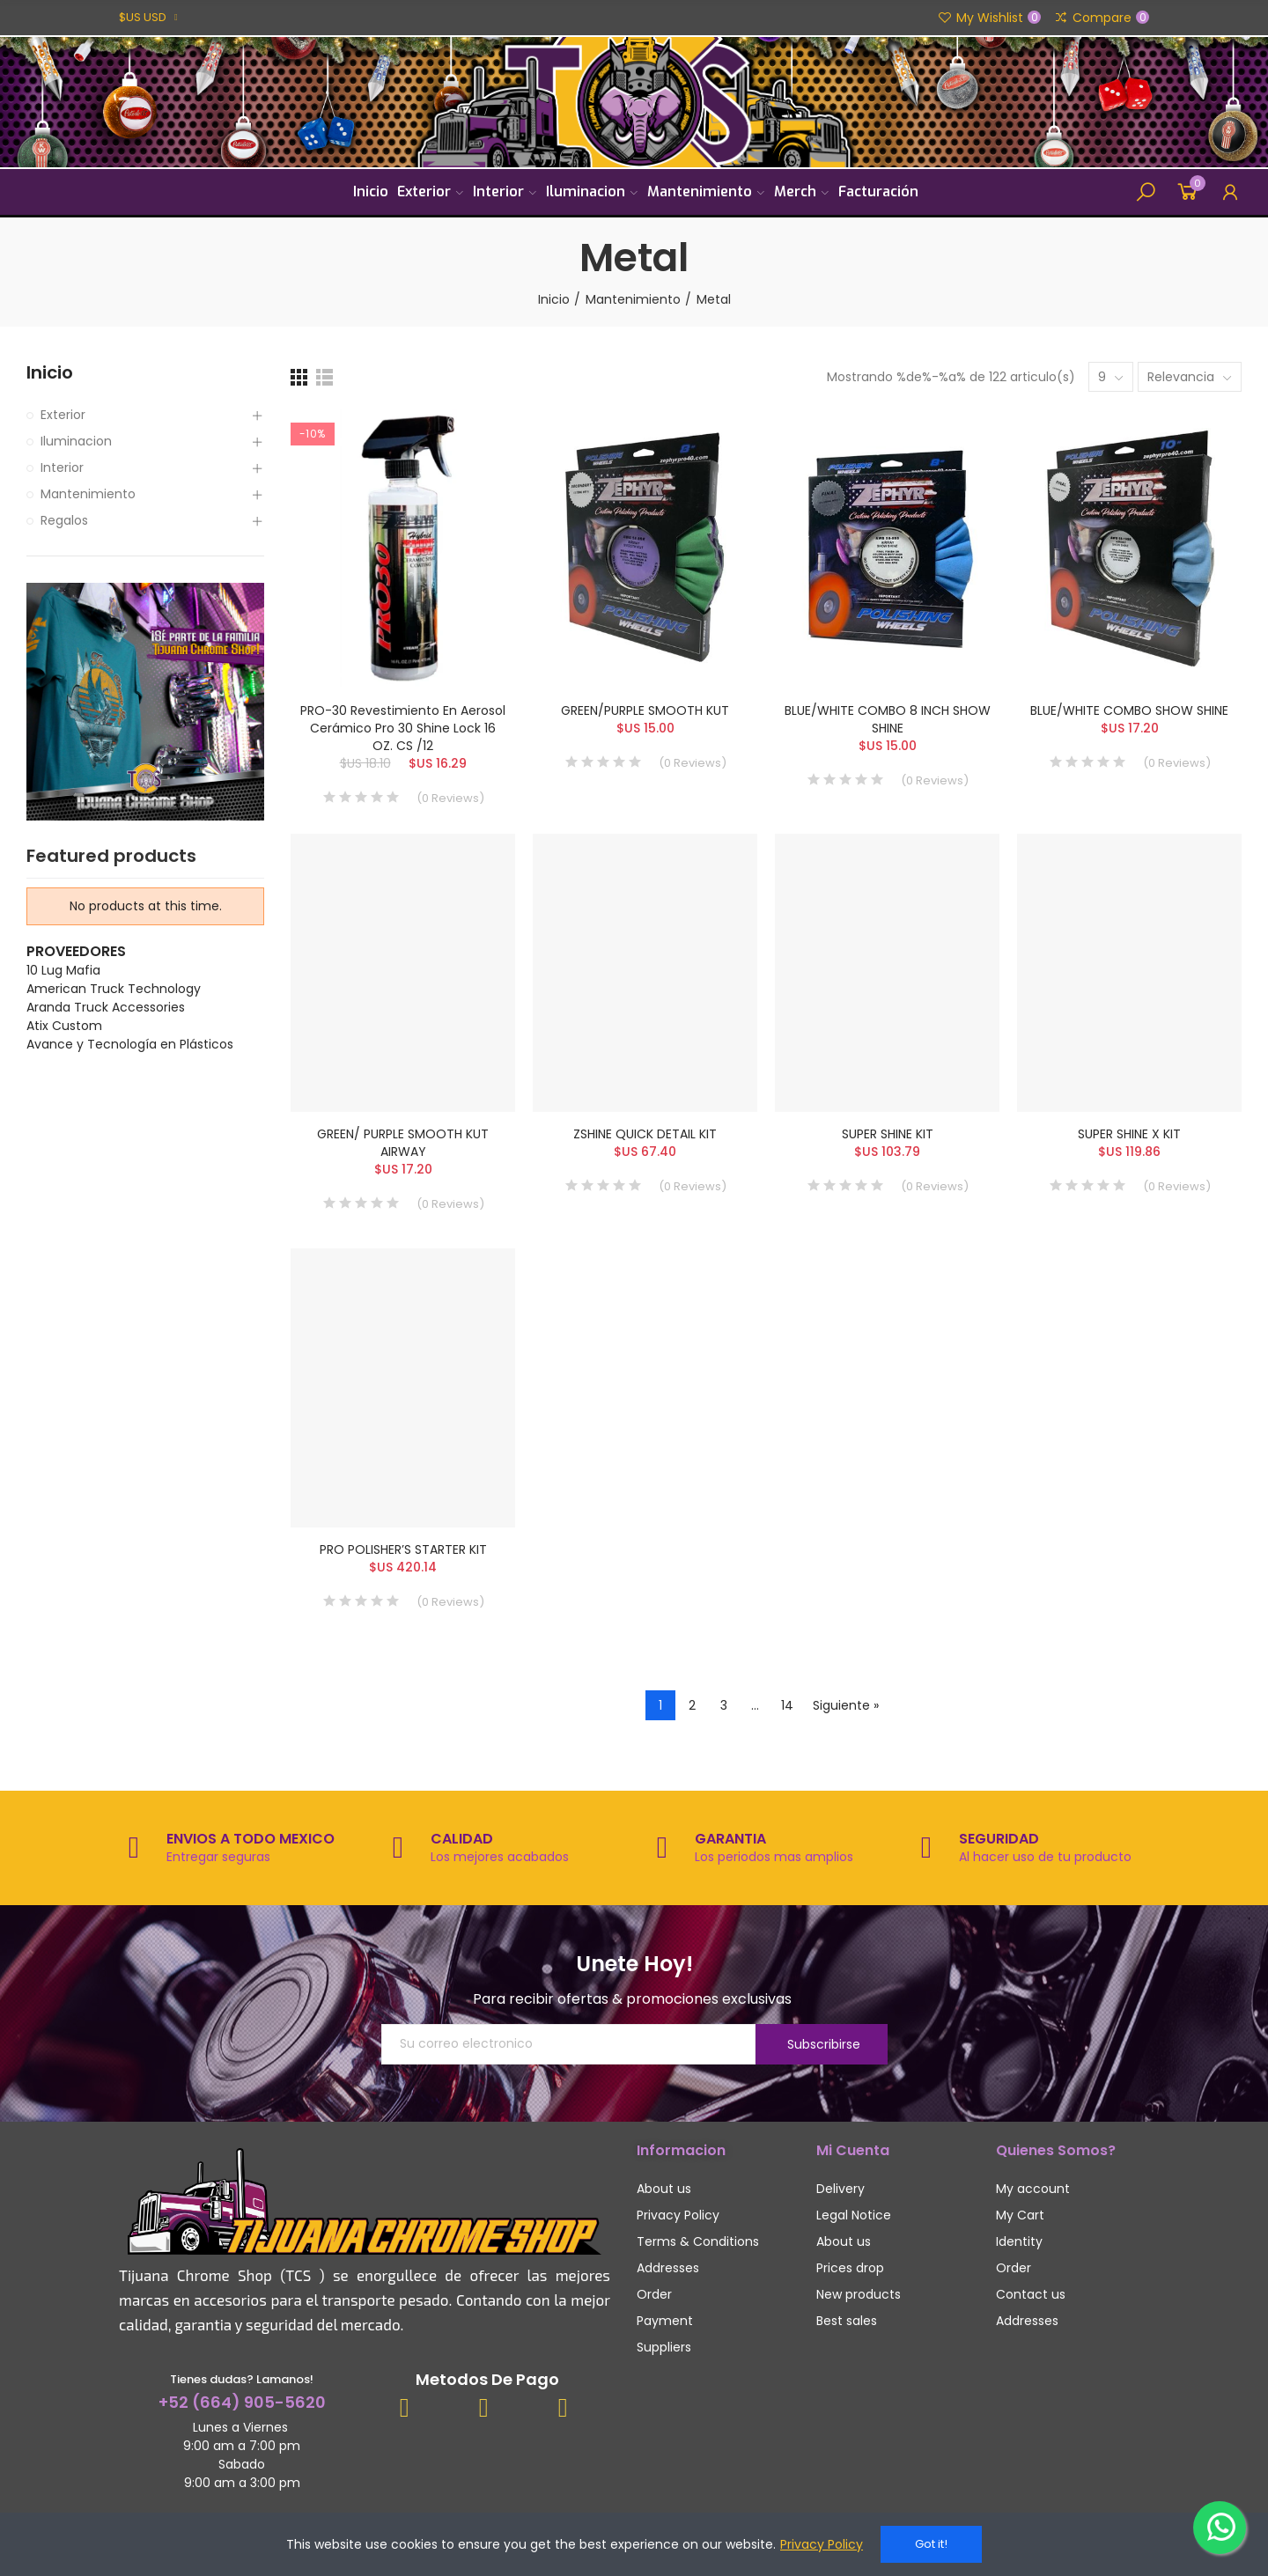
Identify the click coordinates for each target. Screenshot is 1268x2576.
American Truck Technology (113, 988)
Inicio (49, 373)
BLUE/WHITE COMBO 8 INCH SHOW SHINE (888, 719)
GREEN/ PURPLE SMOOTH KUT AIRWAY (403, 1142)
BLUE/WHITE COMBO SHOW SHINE (1129, 710)
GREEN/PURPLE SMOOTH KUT (645, 710)
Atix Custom (64, 1025)
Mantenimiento (88, 494)
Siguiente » (846, 1705)
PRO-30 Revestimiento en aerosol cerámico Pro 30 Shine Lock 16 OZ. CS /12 (402, 728)
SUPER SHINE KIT (887, 1134)
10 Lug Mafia (63, 970)
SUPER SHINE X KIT (1129, 1134)
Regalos (64, 520)
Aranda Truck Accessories (105, 1007)
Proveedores (76, 951)
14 (787, 1705)
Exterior (63, 414)
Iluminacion (76, 441)
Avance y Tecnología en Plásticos (129, 1044)
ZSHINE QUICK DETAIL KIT (645, 1134)
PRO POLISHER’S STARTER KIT (403, 1549)
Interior (62, 467)
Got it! (931, 2544)
